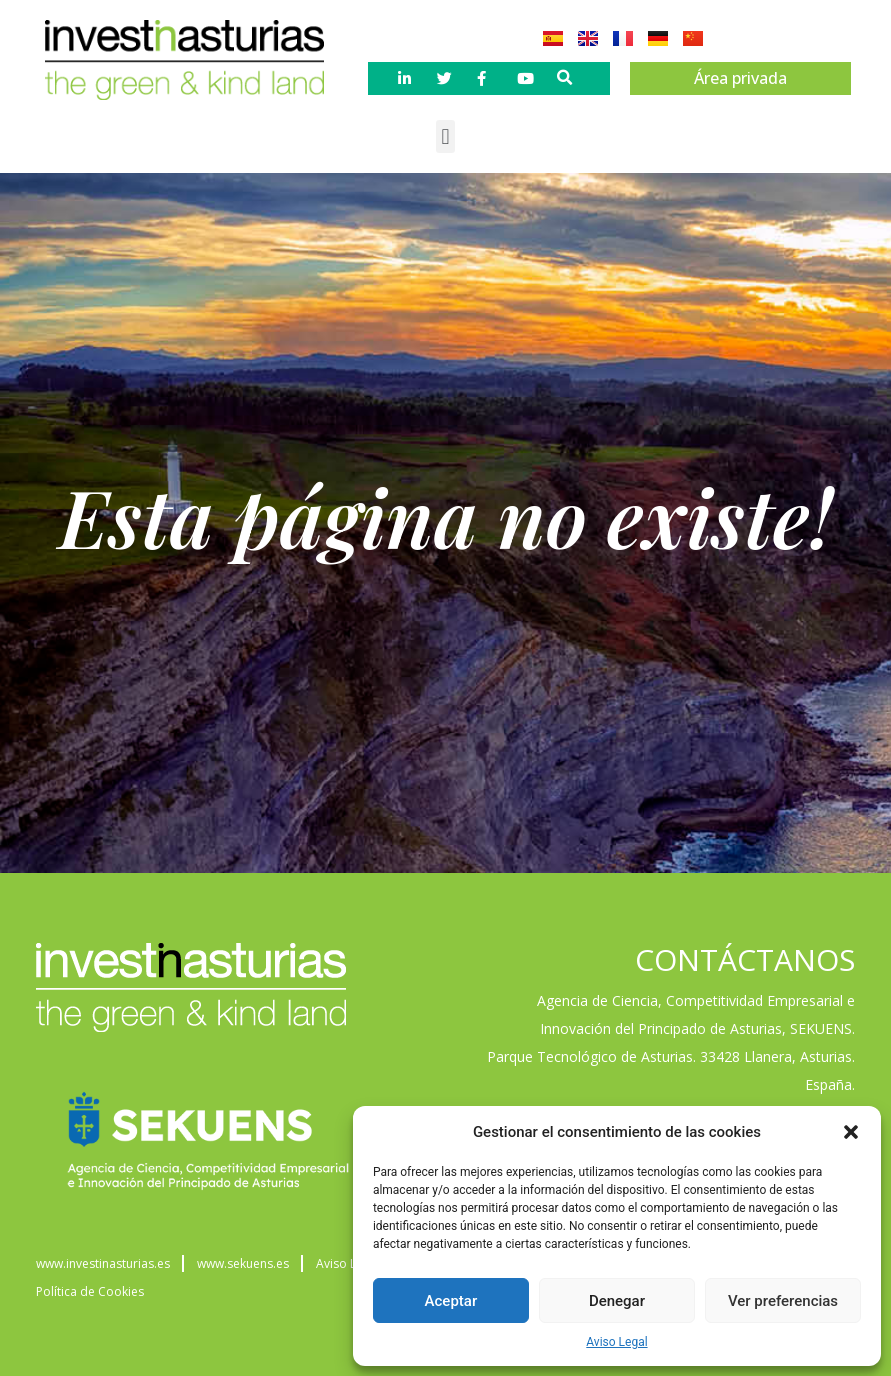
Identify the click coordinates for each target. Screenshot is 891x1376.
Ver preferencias (783, 1301)
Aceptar (451, 1301)
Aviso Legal (616, 1342)
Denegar (617, 1301)
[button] (851, 1132)
